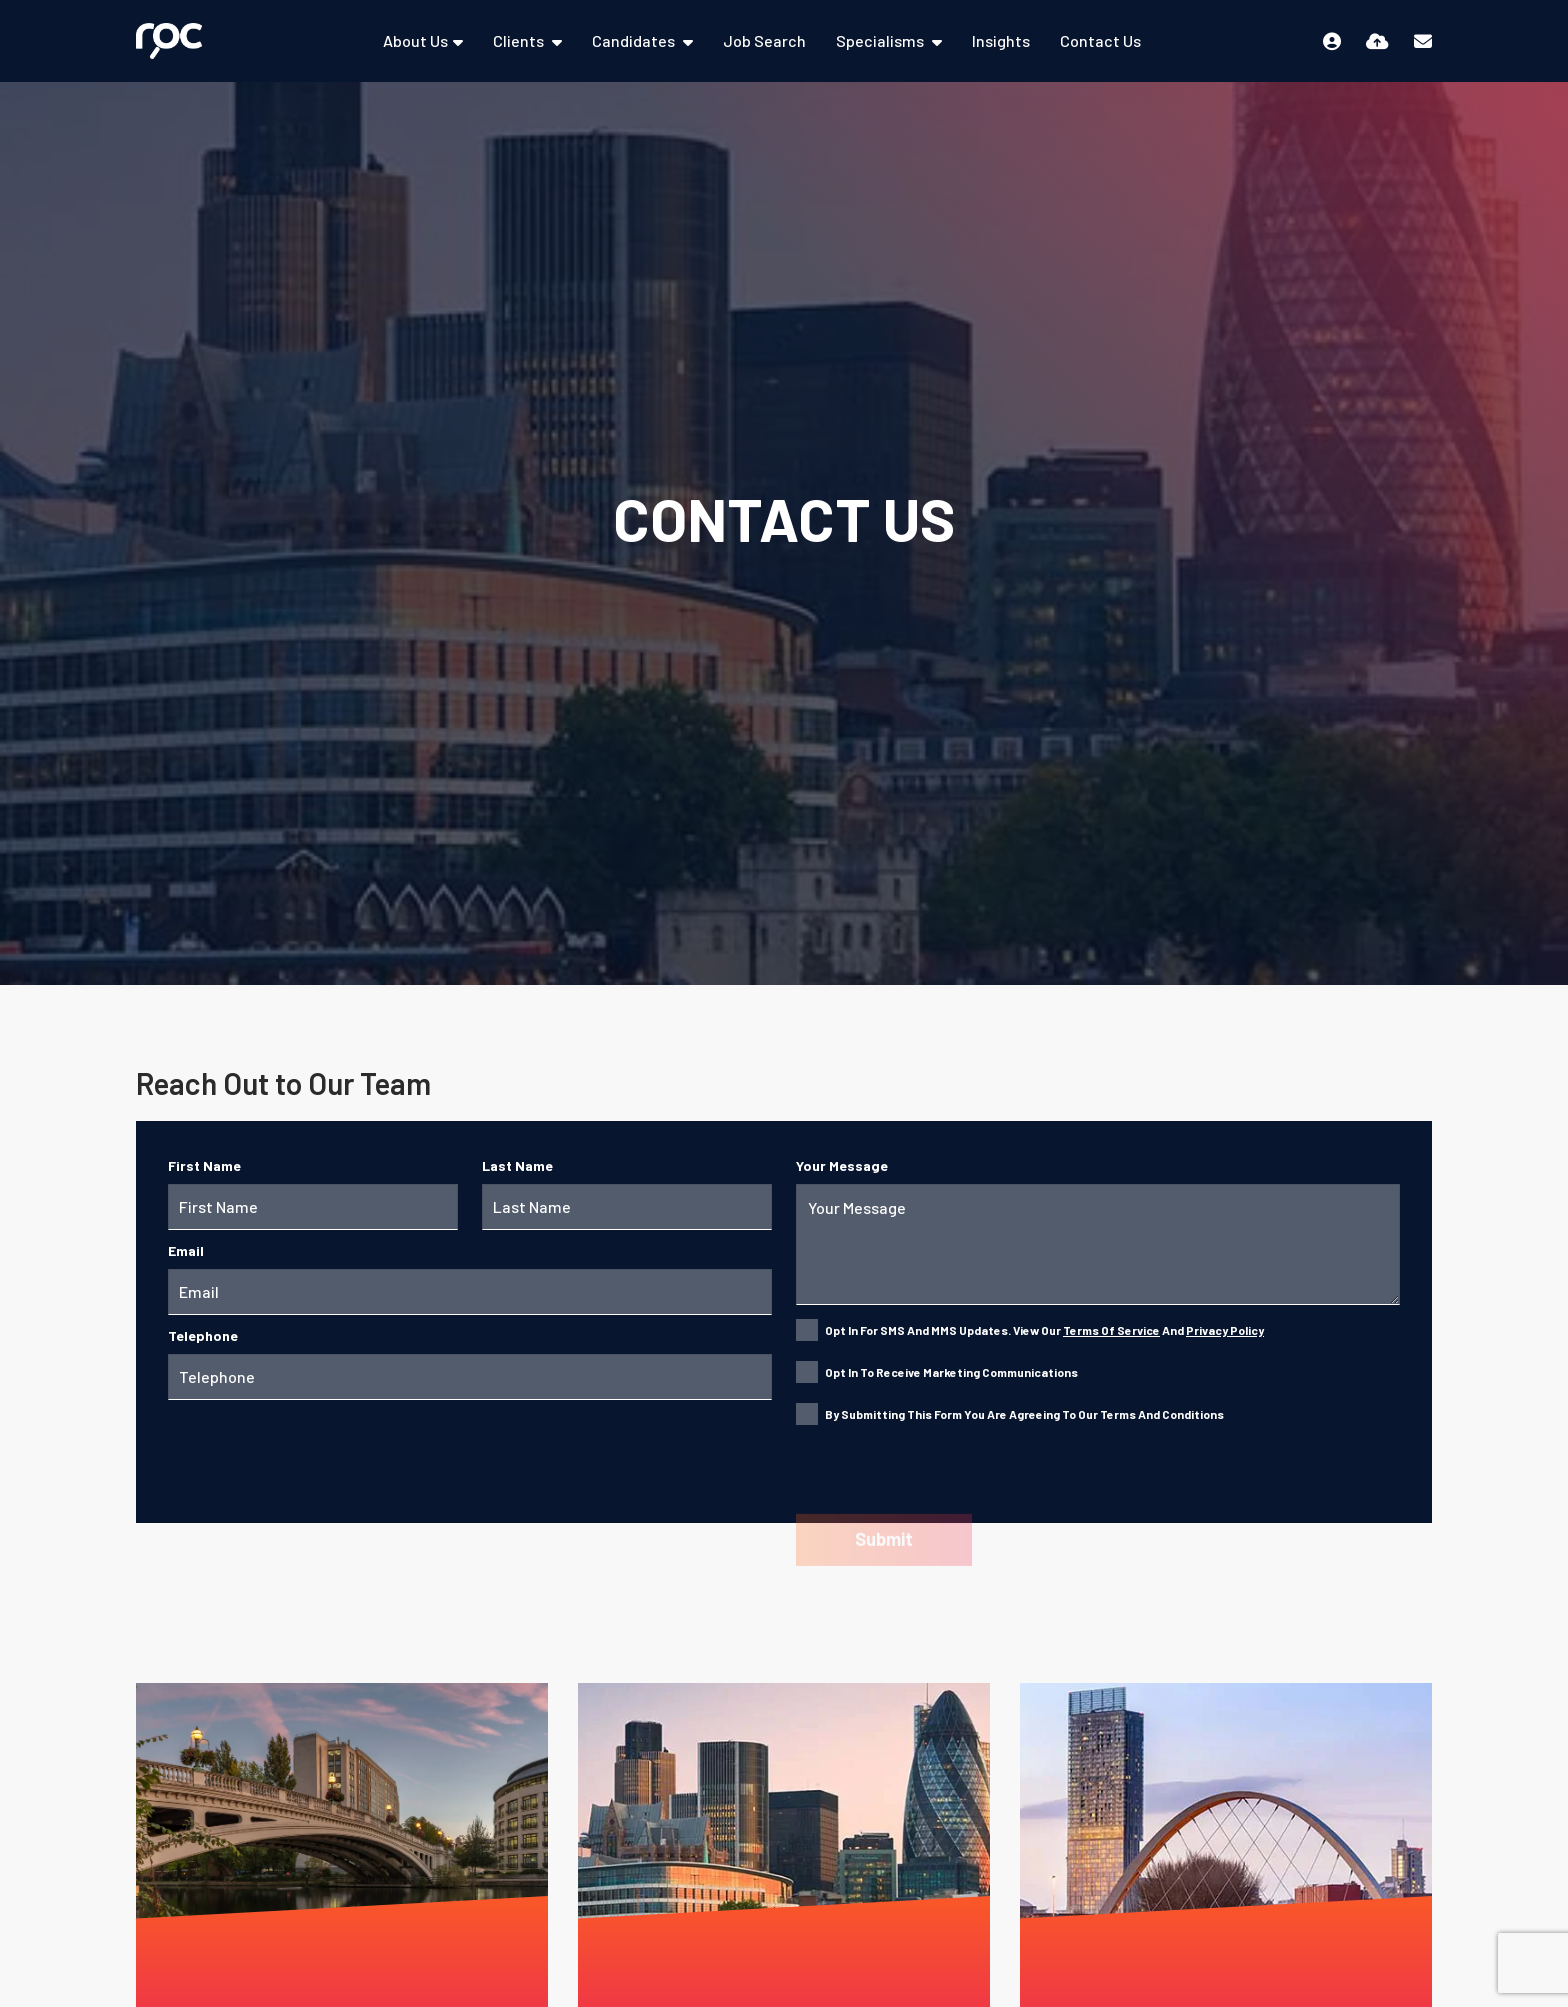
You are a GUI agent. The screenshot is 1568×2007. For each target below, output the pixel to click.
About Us (415, 40)
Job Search (764, 40)
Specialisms (881, 40)
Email (186, 1250)
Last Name (517, 1165)
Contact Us (1100, 40)
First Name (204, 1165)
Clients (520, 40)
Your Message (842, 1165)
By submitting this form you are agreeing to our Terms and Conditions (1024, 1414)
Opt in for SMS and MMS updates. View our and (1044, 1330)
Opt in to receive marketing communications (951, 1372)
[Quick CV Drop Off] (1377, 41)
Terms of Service (1111, 1330)
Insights (1001, 40)
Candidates (635, 40)
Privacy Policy (1225, 1330)
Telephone (203, 1335)
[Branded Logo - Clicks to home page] (169, 40)
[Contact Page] (1423, 41)
